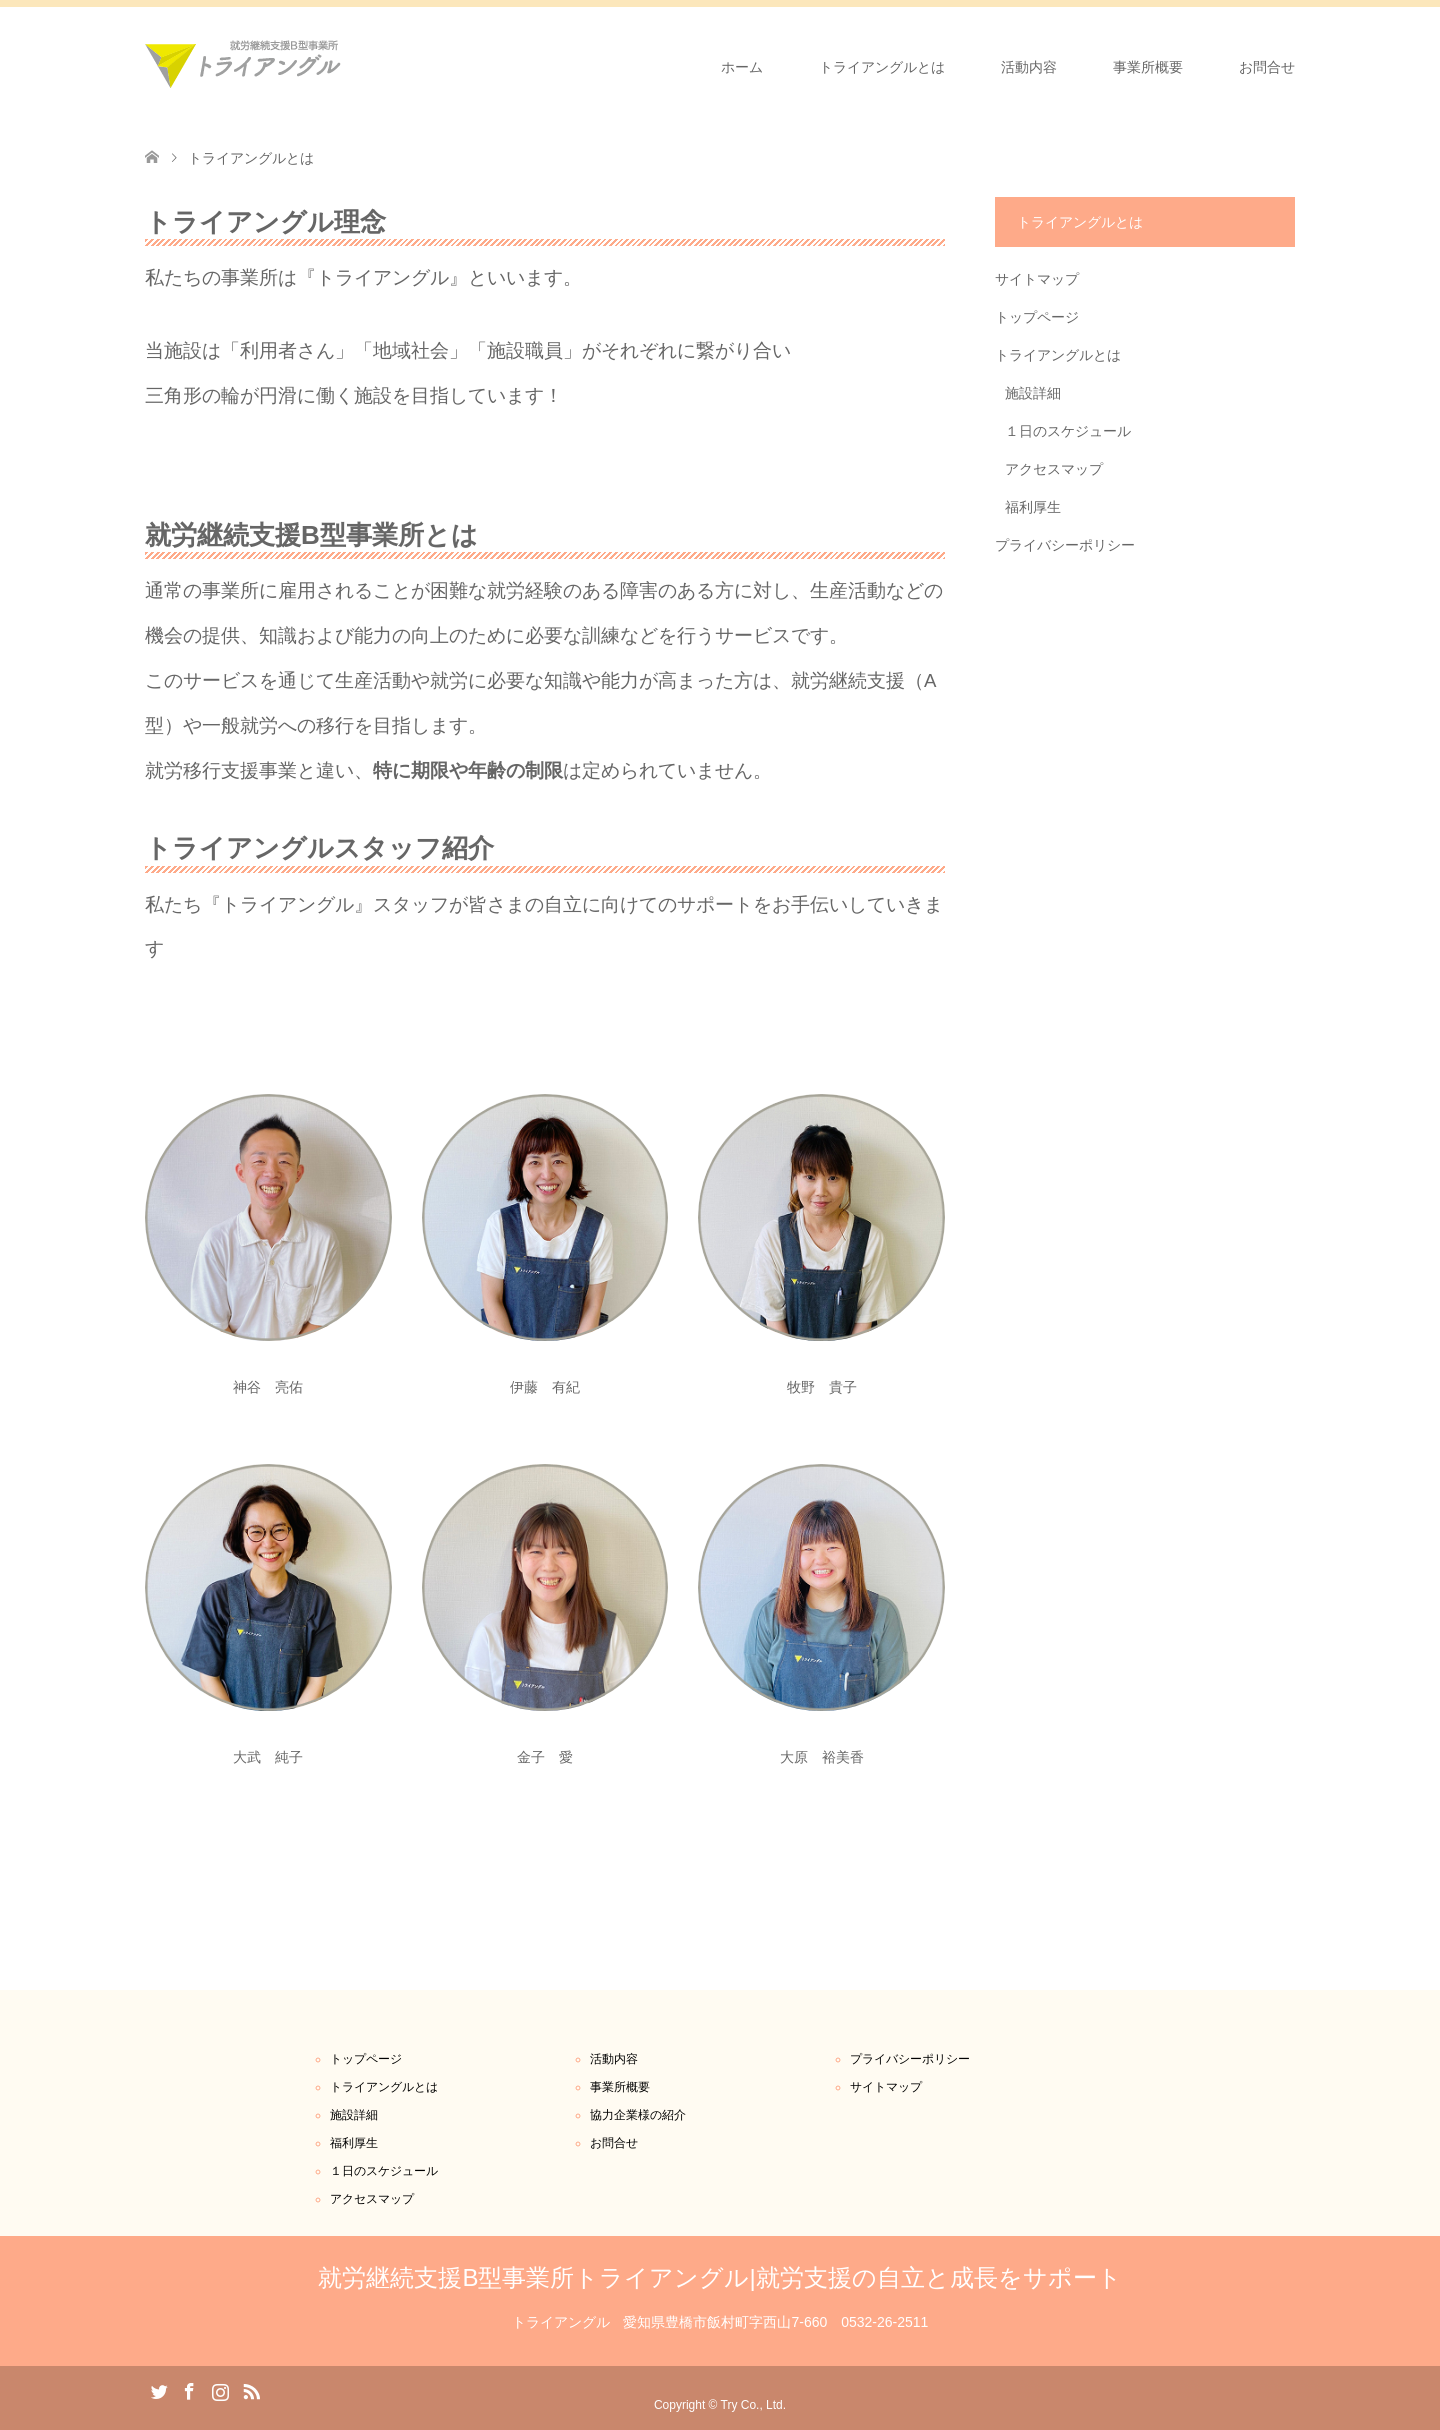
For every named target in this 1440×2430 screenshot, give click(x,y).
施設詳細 (1033, 393)
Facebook (189, 2390)
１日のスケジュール (1068, 431)
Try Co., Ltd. (754, 2405)
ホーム (742, 67)
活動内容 (1029, 67)
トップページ (1037, 317)
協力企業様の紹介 (638, 2115)
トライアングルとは (882, 67)
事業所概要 (1148, 67)
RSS (251, 2390)
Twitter (159, 2390)
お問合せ (1267, 67)
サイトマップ (1037, 279)
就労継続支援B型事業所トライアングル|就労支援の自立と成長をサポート (719, 2277)
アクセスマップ (1054, 469)
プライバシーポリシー (1065, 545)
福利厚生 (1033, 507)
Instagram (220, 2390)
